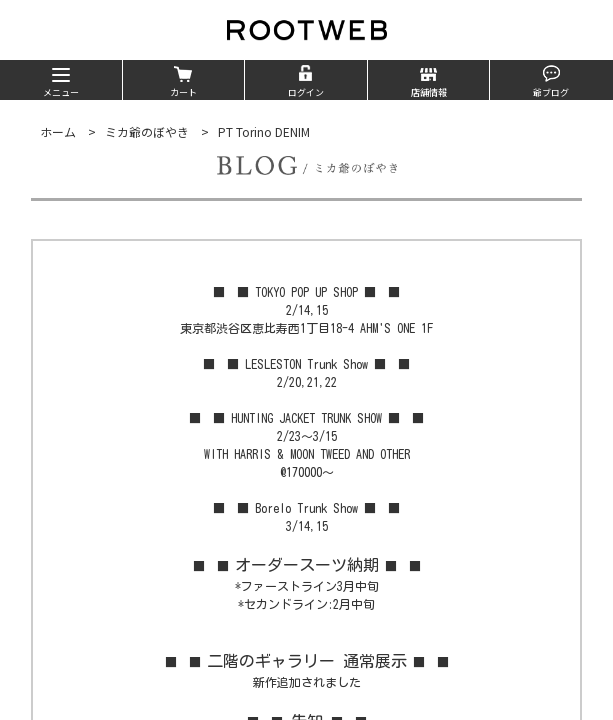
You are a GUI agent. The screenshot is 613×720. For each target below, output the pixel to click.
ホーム (58, 131)
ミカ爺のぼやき (147, 131)
